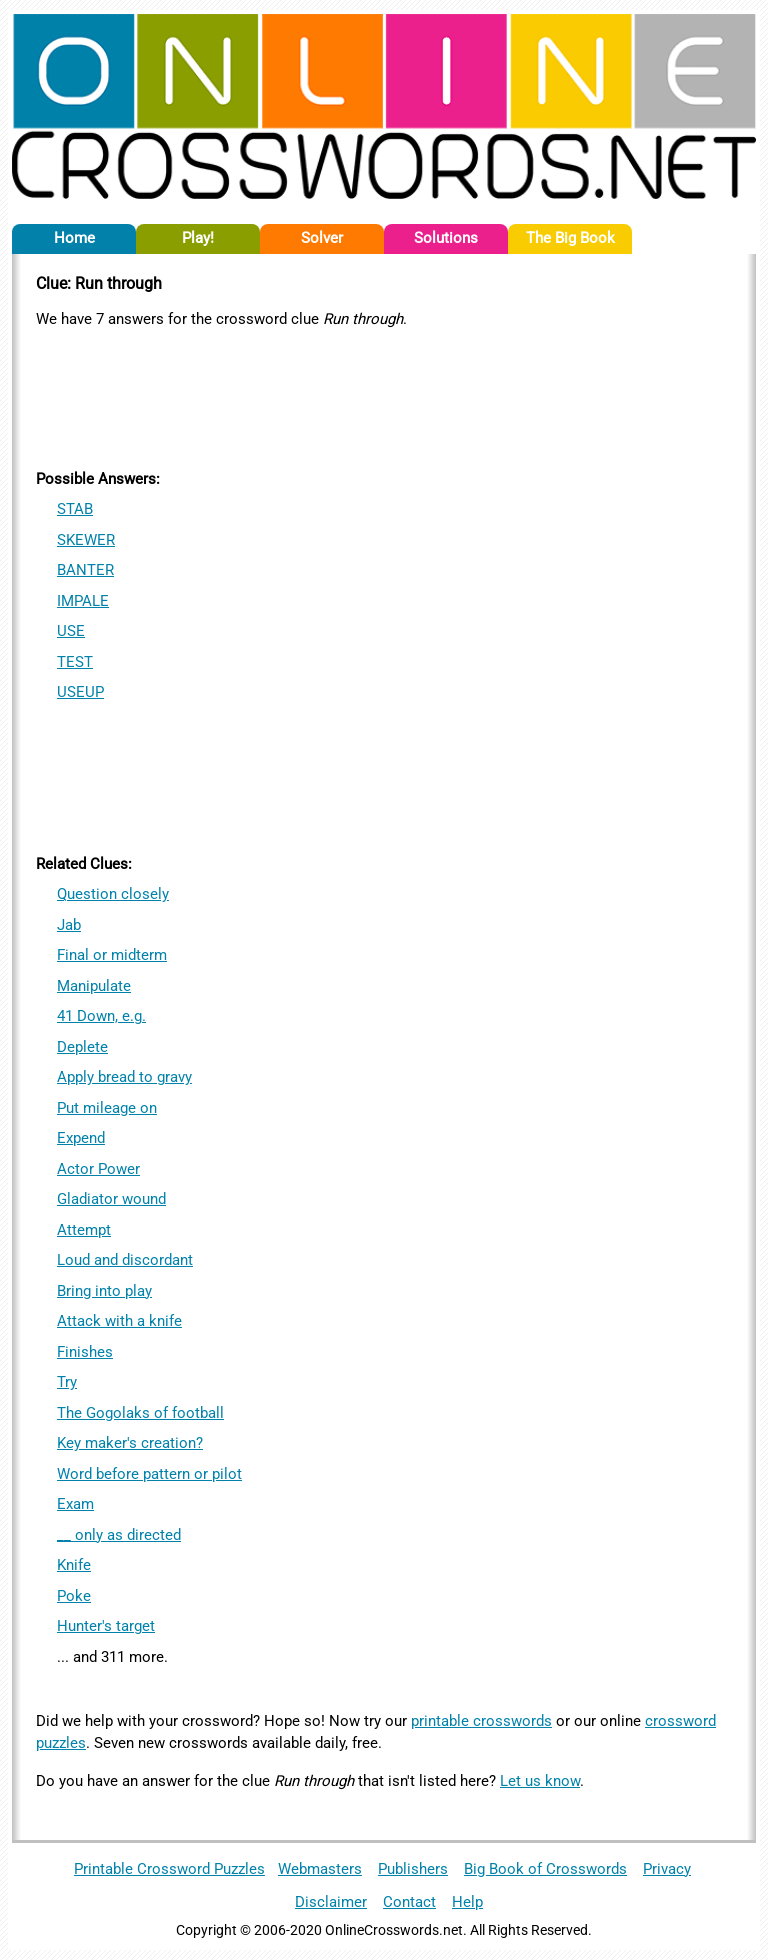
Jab (69, 925)
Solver (322, 238)
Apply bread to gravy (124, 1077)
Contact (409, 1902)
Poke (74, 1596)
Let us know (540, 1781)
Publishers (413, 1869)
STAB (75, 509)
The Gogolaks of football (140, 1413)
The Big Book (570, 238)
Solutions (446, 238)
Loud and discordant (125, 1260)
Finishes (85, 1352)
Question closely (113, 894)
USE (71, 631)
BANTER (85, 570)
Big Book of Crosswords (545, 1869)
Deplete (82, 1047)
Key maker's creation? (130, 1443)
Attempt (84, 1230)
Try (67, 1382)
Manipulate (94, 986)
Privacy (667, 1869)
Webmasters (320, 1869)
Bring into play (104, 1291)
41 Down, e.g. (101, 1016)
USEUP (80, 692)
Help (467, 1902)
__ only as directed (119, 1535)
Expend (81, 1138)
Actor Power (98, 1169)
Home (74, 238)
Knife (74, 1565)
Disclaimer (331, 1902)
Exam (75, 1504)
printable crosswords (481, 1721)
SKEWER (86, 540)
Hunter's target (106, 1626)
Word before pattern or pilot (149, 1474)
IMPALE (83, 601)
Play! (198, 238)
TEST (75, 662)
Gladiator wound (111, 1199)
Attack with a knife (119, 1321)
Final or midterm (112, 955)
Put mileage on (107, 1108)
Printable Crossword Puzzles (169, 1869)
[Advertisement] (384, 395)
